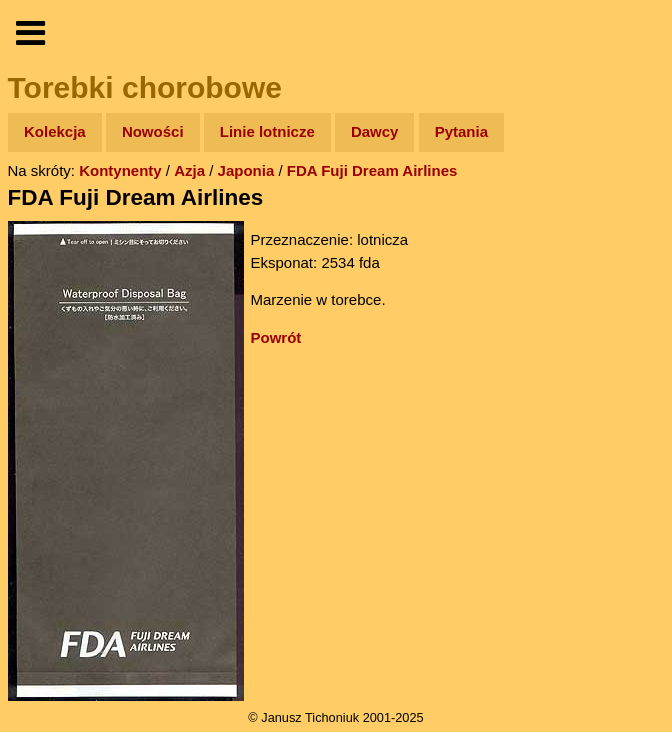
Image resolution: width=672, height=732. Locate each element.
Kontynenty (120, 170)
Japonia (246, 170)
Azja (189, 170)
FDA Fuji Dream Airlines (372, 170)
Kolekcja (55, 131)
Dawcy (375, 131)
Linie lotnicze (267, 131)
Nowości (153, 131)
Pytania (461, 131)
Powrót (276, 337)
